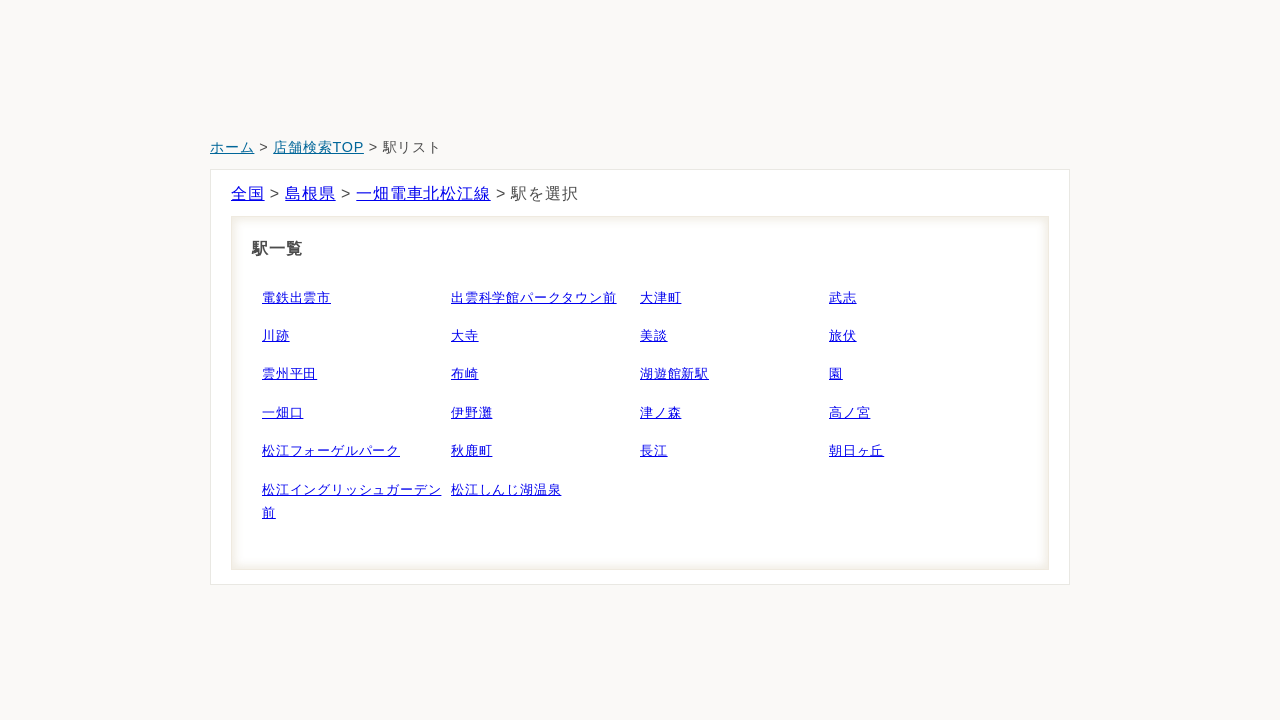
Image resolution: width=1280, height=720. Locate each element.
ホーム (232, 147)
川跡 (276, 335)
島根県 (310, 193)
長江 (654, 450)
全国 (248, 193)
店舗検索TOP (318, 147)
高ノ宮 (849, 412)
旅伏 (843, 335)
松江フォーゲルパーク (331, 450)
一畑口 (282, 412)
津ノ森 (660, 412)
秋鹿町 (471, 450)
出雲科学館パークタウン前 (534, 297)
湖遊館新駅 (674, 373)
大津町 (660, 297)
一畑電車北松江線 (423, 193)
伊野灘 (471, 412)
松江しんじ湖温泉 (506, 489)
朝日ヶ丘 (856, 450)
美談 (654, 335)
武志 (843, 297)
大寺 (465, 335)
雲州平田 (289, 373)
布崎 (465, 373)
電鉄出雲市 (296, 297)
